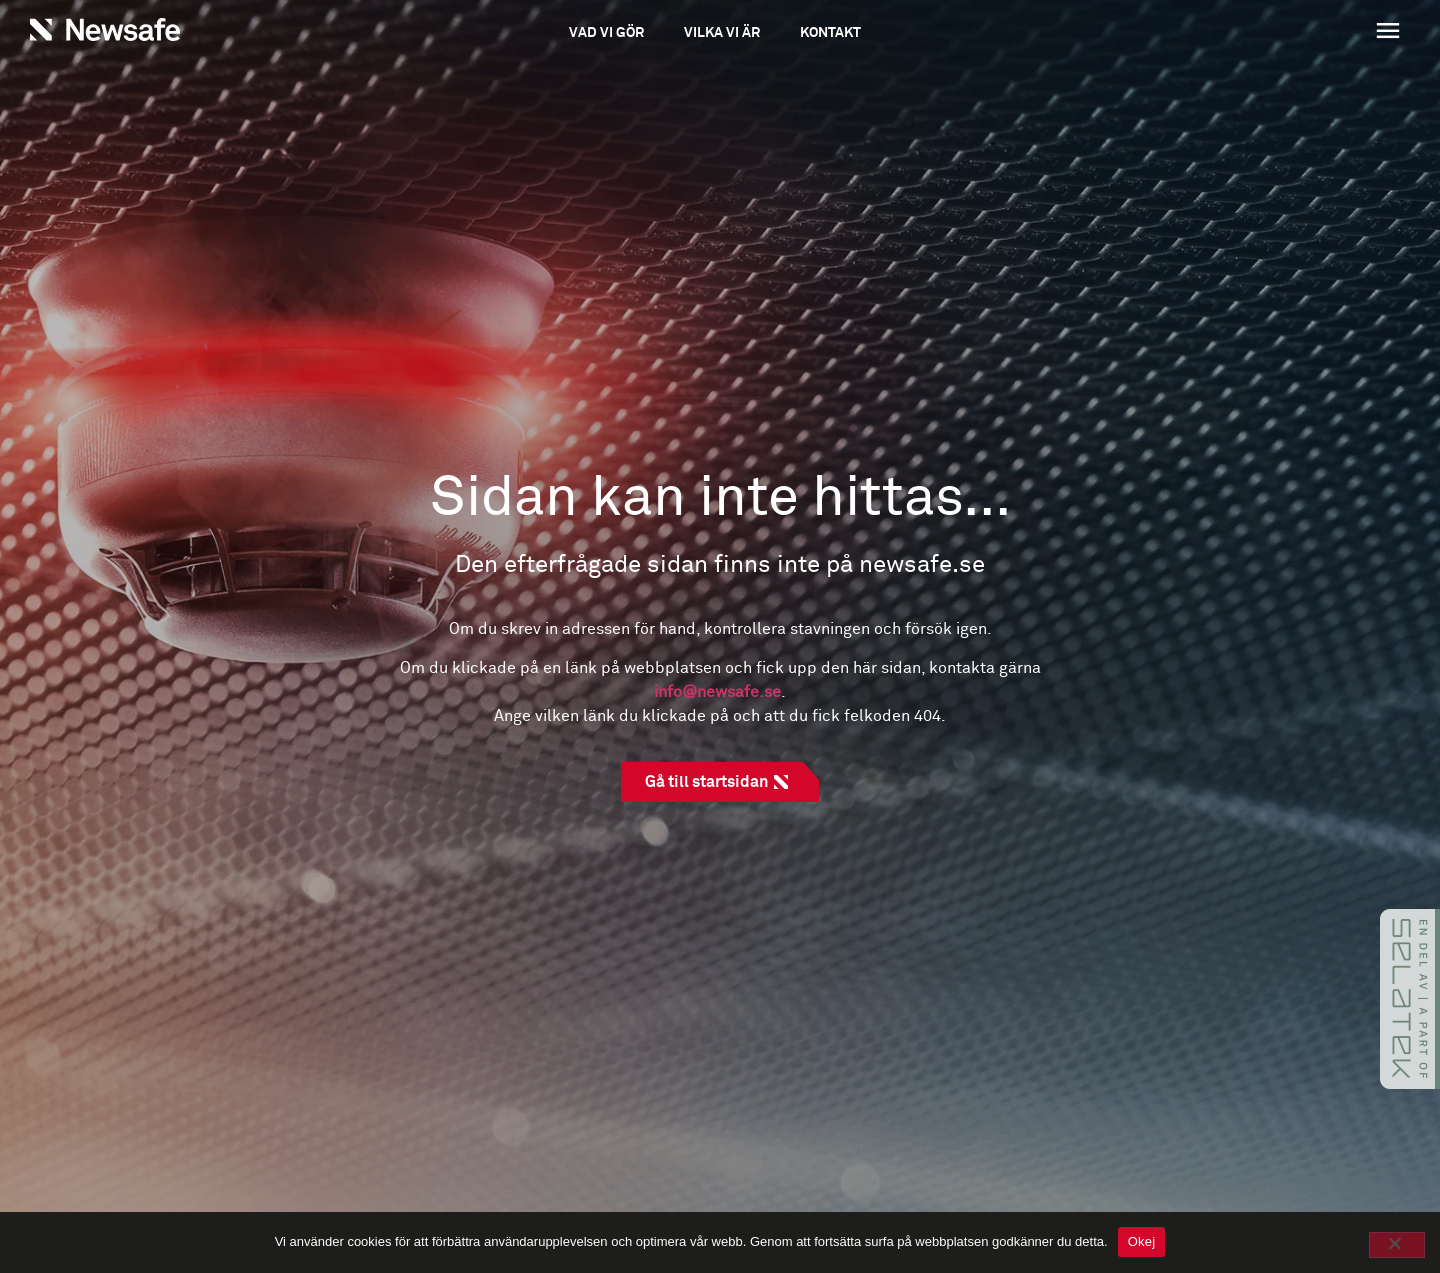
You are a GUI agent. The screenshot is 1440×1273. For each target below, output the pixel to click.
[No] (1397, 1245)
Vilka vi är (722, 33)
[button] (1271, 33)
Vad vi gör (606, 33)
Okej (1142, 1241)
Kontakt (830, 33)
